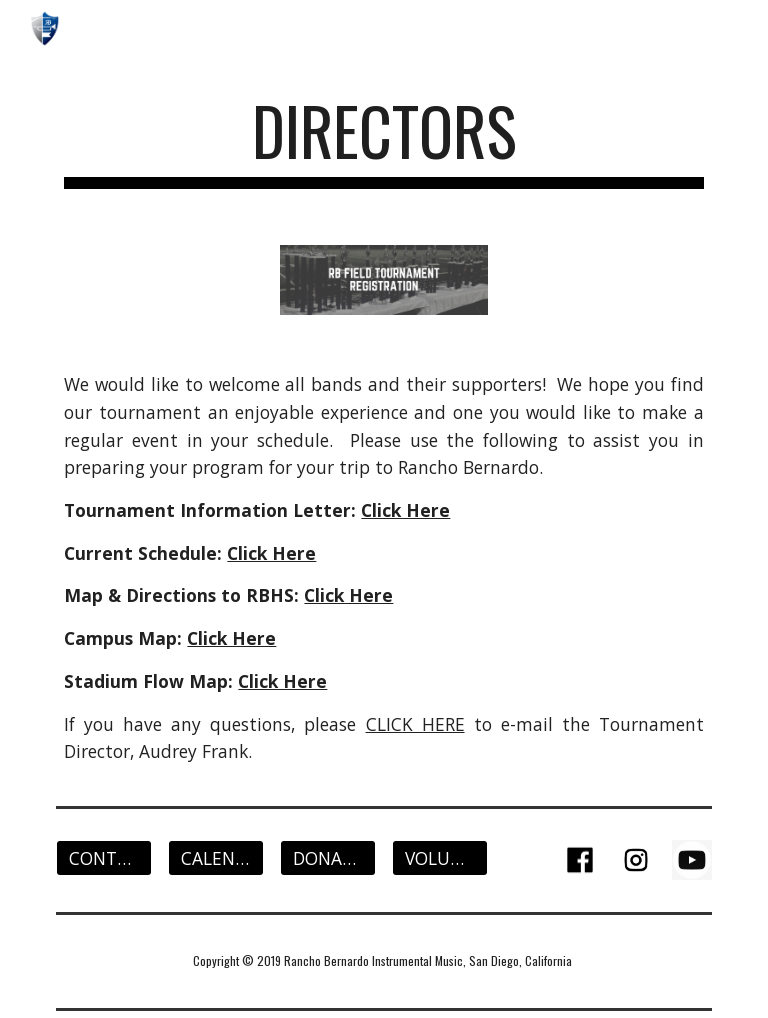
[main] (383, 140)
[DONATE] (327, 858)
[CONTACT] (103, 858)
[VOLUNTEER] (439, 858)
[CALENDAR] (215, 858)
